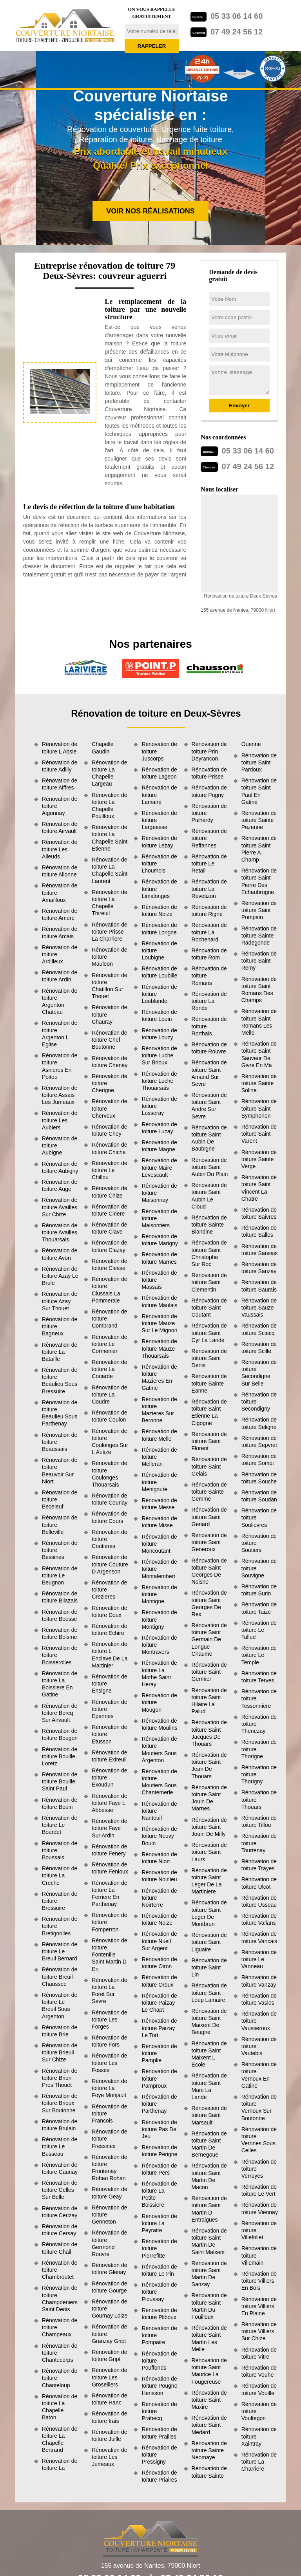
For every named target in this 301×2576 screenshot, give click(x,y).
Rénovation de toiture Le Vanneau (259, 1959)
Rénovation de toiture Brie (59, 2031)
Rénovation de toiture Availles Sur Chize (59, 1207)
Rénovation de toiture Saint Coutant (209, 1307)
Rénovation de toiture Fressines (109, 2138)
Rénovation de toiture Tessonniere (259, 1698)
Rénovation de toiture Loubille (159, 972)
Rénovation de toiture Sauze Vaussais (259, 1307)
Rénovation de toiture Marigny (159, 1239)
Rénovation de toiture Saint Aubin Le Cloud (209, 1196)
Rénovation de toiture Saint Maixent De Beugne (209, 2022)
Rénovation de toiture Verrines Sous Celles (259, 2140)
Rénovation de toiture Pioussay (159, 2292)
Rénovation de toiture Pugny (209, 791)
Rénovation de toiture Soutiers (259, 1543)
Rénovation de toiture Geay (109, 2192)
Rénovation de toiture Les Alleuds (59, 849)
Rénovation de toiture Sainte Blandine (209, 1224)
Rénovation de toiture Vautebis (259, 2046)
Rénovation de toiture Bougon (60, 1734)
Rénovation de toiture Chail (59, 2247)
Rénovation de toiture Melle (159, 1435)
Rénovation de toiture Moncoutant (159, 1544)
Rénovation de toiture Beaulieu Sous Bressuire (59, 1381)
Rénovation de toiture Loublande (159, 994)
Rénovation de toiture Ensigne (109, 1683)
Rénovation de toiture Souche (259, 1478)
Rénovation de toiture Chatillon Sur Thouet (109, 986)
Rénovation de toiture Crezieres (109, 1589)
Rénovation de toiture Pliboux (159, 2313)
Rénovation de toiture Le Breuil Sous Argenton (59, 2006)
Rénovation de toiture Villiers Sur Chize (259, 2331)
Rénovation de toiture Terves (259, 1677)
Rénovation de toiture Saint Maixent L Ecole (209, 2054)
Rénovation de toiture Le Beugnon (59, 1575)
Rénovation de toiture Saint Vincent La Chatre (259, 1188)
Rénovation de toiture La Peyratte (159, 2223)
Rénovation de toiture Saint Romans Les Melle (259, 1022)
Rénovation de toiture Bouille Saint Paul (59, 1781)
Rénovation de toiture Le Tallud (259, 1630)
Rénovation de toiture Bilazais (60, 1597)
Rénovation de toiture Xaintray (259, 2436)
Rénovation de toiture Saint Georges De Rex (209, 1603)
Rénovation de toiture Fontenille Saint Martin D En (109, 1954)
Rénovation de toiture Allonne (59, 871)
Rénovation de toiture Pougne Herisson (159, 2385)
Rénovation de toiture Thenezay (259, 1724)
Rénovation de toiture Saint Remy (259, 960)
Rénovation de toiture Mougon (159, 1702)
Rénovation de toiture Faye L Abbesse (109, 1803)
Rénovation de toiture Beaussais (59, 1442)
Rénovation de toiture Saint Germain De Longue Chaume (209, 1639)
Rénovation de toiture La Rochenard (209, 932)
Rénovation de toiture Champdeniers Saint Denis (60, 2298)
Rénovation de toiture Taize (259, 1608)
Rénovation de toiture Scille (259, 1347)
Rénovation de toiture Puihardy (209, 813)
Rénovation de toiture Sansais (259, 1249)
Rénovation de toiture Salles (259, 1231)
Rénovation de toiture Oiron (159, 1962)
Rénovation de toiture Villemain (259, 2255)
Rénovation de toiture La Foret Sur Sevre (109, 1991)
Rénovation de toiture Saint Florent (209, 1441)
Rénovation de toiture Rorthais (209, 1026)
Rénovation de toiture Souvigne (259, 1568)
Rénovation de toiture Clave (109, 1228)
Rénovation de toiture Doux (109, 1611)
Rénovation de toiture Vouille (259, 2389)
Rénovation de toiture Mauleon (109, 957)
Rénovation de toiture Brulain (59, 2125)
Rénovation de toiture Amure (59, 914)
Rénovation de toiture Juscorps (159, 751)
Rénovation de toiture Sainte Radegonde (259, 935)
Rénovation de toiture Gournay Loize (109, 2308)
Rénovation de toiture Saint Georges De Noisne (209, 1571)
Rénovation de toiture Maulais (159, 1301)
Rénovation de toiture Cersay (59, 2229)
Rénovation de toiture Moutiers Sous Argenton (159, 1749)
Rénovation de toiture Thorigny (259, 1774)
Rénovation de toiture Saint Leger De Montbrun (209, 1913)
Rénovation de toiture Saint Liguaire (209, 1942)
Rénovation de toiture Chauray (109, 1014)
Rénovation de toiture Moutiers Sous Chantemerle (159, 1782)
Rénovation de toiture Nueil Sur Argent (159, 1941)
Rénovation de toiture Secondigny (259, 1401)
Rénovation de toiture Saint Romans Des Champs (259, 990)
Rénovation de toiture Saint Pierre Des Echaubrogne (259, 881)
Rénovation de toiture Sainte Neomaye (209, 2450)
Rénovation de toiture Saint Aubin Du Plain (210, 1167)
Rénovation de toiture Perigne (159, 2150)
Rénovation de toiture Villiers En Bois (259, 2281)
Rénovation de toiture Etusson (109, 1734)
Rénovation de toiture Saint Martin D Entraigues (209, 2209)
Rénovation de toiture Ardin (59, 976)
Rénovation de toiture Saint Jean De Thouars (209, 1765)
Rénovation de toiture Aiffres (59, 784)
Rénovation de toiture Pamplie (159, 2053)
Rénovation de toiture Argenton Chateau (59, 1001)
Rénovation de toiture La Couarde (109, 1369)
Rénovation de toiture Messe (159, 1503)
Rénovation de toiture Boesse (59, 1615)
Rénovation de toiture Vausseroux (259, 2021)
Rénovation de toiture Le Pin (159, 2270)
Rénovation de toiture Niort (159, 1857)
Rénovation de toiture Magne (159, 1146)
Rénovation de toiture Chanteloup (59, 2378)
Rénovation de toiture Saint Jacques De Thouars (209, 1733)
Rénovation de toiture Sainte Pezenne (259, 820)
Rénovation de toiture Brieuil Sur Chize (59, 2052)
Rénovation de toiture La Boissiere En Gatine (59, 1684)
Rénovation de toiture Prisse (209, 773)
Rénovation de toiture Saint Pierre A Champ (259, 849)
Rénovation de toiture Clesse (109, 1264)
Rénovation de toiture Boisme (59, 1633)
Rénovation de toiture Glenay (109, 2268)
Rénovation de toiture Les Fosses (109, 2062)
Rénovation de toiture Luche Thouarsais (159, 1081)
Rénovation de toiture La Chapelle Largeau (109, 773)
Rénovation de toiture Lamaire (159, 794)
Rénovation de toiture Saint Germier (209, 1672)
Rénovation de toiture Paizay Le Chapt (159, 2003)
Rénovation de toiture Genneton (109, 2214)
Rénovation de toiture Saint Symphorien (259, 1108)
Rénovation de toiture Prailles (159, 2432)
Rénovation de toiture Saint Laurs (209, 1852)
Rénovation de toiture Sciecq (259, 1329)
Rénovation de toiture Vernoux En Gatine (259, 2075)
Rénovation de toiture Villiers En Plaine (259, 2306)
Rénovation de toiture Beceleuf (59, 1499)
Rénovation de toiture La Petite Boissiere (159, 2194)
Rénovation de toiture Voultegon (259, 2411)
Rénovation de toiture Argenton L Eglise (59, 1034)
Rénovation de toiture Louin (159, 1015)
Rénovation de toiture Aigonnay (59, 806)
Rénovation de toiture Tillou (259, 1821)
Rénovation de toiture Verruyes (259, 2169)
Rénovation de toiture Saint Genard (209, 1517)
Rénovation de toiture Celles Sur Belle (59, 2190)
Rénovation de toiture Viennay (259, 2208)
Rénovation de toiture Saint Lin (209, 1967)
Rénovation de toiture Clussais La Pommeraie (109, 1290)
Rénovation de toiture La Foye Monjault (109, 2088)
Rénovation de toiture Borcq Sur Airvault (59, 1713)
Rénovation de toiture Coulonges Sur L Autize (110, 1442)
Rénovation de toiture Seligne (259, 1423)
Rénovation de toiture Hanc (109, 2399)
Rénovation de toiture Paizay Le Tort (159, 2028)
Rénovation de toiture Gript (109, 2355)
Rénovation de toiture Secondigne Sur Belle (259, 1373)
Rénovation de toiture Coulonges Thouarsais (109, 1474)
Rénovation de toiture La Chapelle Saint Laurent (109, 870)
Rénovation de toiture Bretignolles (59, 1926)
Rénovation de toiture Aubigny (60, 1167)
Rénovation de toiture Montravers (159, 1645)
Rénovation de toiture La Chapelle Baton (59, 2407)
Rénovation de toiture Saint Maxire (209, 2400)
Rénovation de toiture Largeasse (159, 820)
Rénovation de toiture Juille (109, 2435)
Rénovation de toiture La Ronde (209, 1001)
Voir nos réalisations (150, 211)
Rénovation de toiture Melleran (159, 1457)
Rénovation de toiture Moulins (159, 1724)
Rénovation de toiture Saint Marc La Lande (209, 2086)
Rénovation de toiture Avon (59, 1254)
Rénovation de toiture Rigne (209, 910)
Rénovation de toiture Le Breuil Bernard (59, 1951)
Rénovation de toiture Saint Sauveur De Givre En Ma (259, 1054)
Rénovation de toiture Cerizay (59, 2211)
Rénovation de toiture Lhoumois (159, 863)
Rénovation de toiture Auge (59, 1185)
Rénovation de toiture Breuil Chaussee (59, 1976)
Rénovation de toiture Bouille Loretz (59, 1756)
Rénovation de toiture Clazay (109, 1246)
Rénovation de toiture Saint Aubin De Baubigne (209, 1138)
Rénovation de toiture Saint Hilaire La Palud (209, 1701)
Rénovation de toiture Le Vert (259, 2190)
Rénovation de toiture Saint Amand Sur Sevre (209, 1073)
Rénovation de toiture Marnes (159, 1258)
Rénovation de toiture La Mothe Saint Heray (159, 1673)
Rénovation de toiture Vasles (259, 1999)
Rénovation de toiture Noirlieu (159, 1875)
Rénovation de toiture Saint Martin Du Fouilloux (209, 2306)
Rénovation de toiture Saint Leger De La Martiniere (209, 1881)
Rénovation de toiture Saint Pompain (259, 910)
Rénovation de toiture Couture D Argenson (110, 1564)
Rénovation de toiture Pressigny (159, 2454)
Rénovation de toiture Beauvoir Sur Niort (59, 1471)
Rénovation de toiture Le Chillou (109, 1170)
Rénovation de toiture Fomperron (109, 1922)
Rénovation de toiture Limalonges (159, 888)
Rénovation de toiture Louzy (159, 1034)
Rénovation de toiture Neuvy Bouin (159, 1836)
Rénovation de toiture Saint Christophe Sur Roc (209, 1253)
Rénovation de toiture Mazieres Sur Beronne (159, 1410)
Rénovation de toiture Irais (109, 2417)
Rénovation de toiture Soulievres (259, 1517)
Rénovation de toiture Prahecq (159, 2411)
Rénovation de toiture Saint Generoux (209, 1542)
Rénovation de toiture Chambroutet (59, 2270)
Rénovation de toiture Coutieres (109, 1539)
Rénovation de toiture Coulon (109, 1416)
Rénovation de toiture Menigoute (159, 1482)
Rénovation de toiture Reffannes (209, 838)
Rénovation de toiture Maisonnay (159, 1193)
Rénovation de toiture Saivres (259, 1213)
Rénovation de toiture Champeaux (59, 2327)
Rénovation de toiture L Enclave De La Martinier (109, 1655)
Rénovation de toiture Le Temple (259, 1655)
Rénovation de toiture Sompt (259, 1459)
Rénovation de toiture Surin (259, 1590)
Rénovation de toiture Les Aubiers (59, 1120)
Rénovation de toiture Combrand (109, 1318)
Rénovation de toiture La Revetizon (209, 888)
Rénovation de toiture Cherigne (109, 1083)
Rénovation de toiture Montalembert (159, 1569)
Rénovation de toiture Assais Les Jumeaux (59, 1095)
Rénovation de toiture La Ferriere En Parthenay (109, 1894)
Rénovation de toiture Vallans (259, 1919)
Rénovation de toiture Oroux (159, 1980)
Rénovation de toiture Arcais (59, 932)
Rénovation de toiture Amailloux (59, 892)
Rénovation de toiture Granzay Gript (109, 2333)
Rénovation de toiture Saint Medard (209, 2425)
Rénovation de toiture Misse (159, 1521)
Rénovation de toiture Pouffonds (159, 2360)
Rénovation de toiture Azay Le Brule (60, 1276)
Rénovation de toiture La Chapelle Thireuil (109, 903)
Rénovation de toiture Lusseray (159, 1106)
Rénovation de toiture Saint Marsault (209, 2115)
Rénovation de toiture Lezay (159, 841)
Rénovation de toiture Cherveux (109, 1108)
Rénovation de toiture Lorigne (159, 928)
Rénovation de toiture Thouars (259, 1799)
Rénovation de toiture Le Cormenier (109, 1344)
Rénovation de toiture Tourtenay (259, 1843)
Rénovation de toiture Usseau (259, 1901)
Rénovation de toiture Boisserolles (59, 1655)
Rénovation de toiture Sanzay (259, 1267)
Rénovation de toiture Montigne (159, 1594)
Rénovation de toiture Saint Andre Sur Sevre (209, 1106)
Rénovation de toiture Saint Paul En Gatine (259, 791)
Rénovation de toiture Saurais (259, 1285)
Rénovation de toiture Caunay (60, 2168)
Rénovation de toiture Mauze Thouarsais (159, 1348)
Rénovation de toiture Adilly (59, 766)
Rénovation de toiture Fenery (109, 1850)
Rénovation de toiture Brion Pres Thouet (59, 2078)
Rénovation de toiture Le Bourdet (59, 1825)
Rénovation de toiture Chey (109, 1130)
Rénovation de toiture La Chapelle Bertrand (59, 2439)
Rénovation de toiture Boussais (59, 1850)
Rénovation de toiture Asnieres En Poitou (59, 1066)
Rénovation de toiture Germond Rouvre (109, 2243)
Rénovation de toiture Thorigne (259, 1749)
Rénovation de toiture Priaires (159, 2476)
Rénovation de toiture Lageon (159, 773)
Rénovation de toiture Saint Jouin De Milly (209, 1827)
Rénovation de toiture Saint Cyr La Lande (209, 1332)
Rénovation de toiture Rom (209, 954)
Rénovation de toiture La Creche (59, 1875)
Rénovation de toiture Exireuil (109, 1756)
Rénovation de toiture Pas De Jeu (159, 2129)
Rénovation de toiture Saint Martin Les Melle (209, 2338)
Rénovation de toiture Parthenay (159, 2104)
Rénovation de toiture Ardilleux (59, 954)
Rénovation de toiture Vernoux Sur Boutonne (259, 2107)
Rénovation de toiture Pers (159, 2169)
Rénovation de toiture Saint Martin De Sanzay (209, 2274)
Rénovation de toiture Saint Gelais (209, 1466)
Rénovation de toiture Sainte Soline (259, 1083)
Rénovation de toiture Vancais (259, 1937)
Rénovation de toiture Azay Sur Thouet (59, 1301)
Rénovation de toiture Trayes (259, 1864)
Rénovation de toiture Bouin (59, 1803)
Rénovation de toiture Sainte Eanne (209, 1383)
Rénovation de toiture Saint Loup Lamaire (209, 1992)
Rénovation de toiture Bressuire (59, 1901)
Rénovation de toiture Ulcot (259, 1883)
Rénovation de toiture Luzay (159, 1127)
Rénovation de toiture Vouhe (259, 2371)
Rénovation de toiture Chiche (109, 1148)
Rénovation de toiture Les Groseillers (109, 2377)
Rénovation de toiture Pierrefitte (159, 2248)
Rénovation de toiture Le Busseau (59, 2146)
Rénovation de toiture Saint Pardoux (259, 762)
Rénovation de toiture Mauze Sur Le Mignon (159, 1323)
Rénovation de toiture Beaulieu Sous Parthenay (59, 1413)
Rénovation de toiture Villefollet (259, 2230)
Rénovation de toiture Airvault (59, 827)
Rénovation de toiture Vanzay (259, 1980)
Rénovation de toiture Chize (109, 1191)
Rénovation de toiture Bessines (59, 1550)
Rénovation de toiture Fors (109, 2041)
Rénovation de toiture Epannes (109, 1709)
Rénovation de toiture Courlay (109, 1499)
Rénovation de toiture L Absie (59, 747)
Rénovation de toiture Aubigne (59, 1145)
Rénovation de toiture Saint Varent (259, 1134)
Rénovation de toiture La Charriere (259, 2461)
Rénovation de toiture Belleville (59, 1524)
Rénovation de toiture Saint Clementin (209, 1282)
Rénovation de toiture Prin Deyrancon (209, 751)
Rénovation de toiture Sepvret (259, 1441)
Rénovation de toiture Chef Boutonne (109, 1040)
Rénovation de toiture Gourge (109, 2287)
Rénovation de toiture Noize (159, 910)
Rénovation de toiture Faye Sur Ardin (109, 1828)
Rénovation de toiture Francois (109, 2113)
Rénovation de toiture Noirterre (159, 1898)
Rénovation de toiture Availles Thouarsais (59, 1232)
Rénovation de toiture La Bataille (59, 1352)
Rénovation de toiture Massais (159, 1280)
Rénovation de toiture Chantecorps (59, 2353)
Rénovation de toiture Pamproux (159, 2078)
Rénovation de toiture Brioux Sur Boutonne (59, 2103)
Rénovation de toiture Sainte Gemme (209, 1491)
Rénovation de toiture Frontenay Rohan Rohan (109, 2168)
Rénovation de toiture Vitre (259, 2353)
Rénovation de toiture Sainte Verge (259, 1159)
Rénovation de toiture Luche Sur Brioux (159, 1055)
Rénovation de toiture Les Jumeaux (109, 2457)
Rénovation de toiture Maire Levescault (159, 1167)
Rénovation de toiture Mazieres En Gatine (159, 1377)
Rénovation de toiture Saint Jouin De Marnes (209, 1798)
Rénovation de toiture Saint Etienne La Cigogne (209, 1412)
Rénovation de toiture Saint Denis (209, 1358)
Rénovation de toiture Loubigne (159, 950)
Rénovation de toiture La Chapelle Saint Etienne (109, 838)
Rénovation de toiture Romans (209, 975)
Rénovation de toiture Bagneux (59, 1326)
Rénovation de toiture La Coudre (109, 1394)
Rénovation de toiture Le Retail (209, 863)
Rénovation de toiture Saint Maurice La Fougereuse (209, 2371)
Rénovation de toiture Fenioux (110, 1868)
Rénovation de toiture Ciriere (109, 1210)
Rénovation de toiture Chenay (109, 1061)
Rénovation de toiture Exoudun (109, 1777)
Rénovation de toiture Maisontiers (159, 1218)
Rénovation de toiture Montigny (159, 1619)
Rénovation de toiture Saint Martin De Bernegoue (209, 2144)
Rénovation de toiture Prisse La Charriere (109, 931)
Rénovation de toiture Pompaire (159, 2335)
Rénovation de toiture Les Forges (109, 2019)
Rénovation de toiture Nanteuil (159, 1811)
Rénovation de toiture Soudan (259, 1496)
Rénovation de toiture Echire (109, 1629)
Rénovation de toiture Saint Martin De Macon (209, 2176)
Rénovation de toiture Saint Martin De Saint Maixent (209, 2241)
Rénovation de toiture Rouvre (209, 1048)
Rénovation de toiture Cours (109, 1517)
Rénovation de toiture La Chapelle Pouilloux (109, 806)
